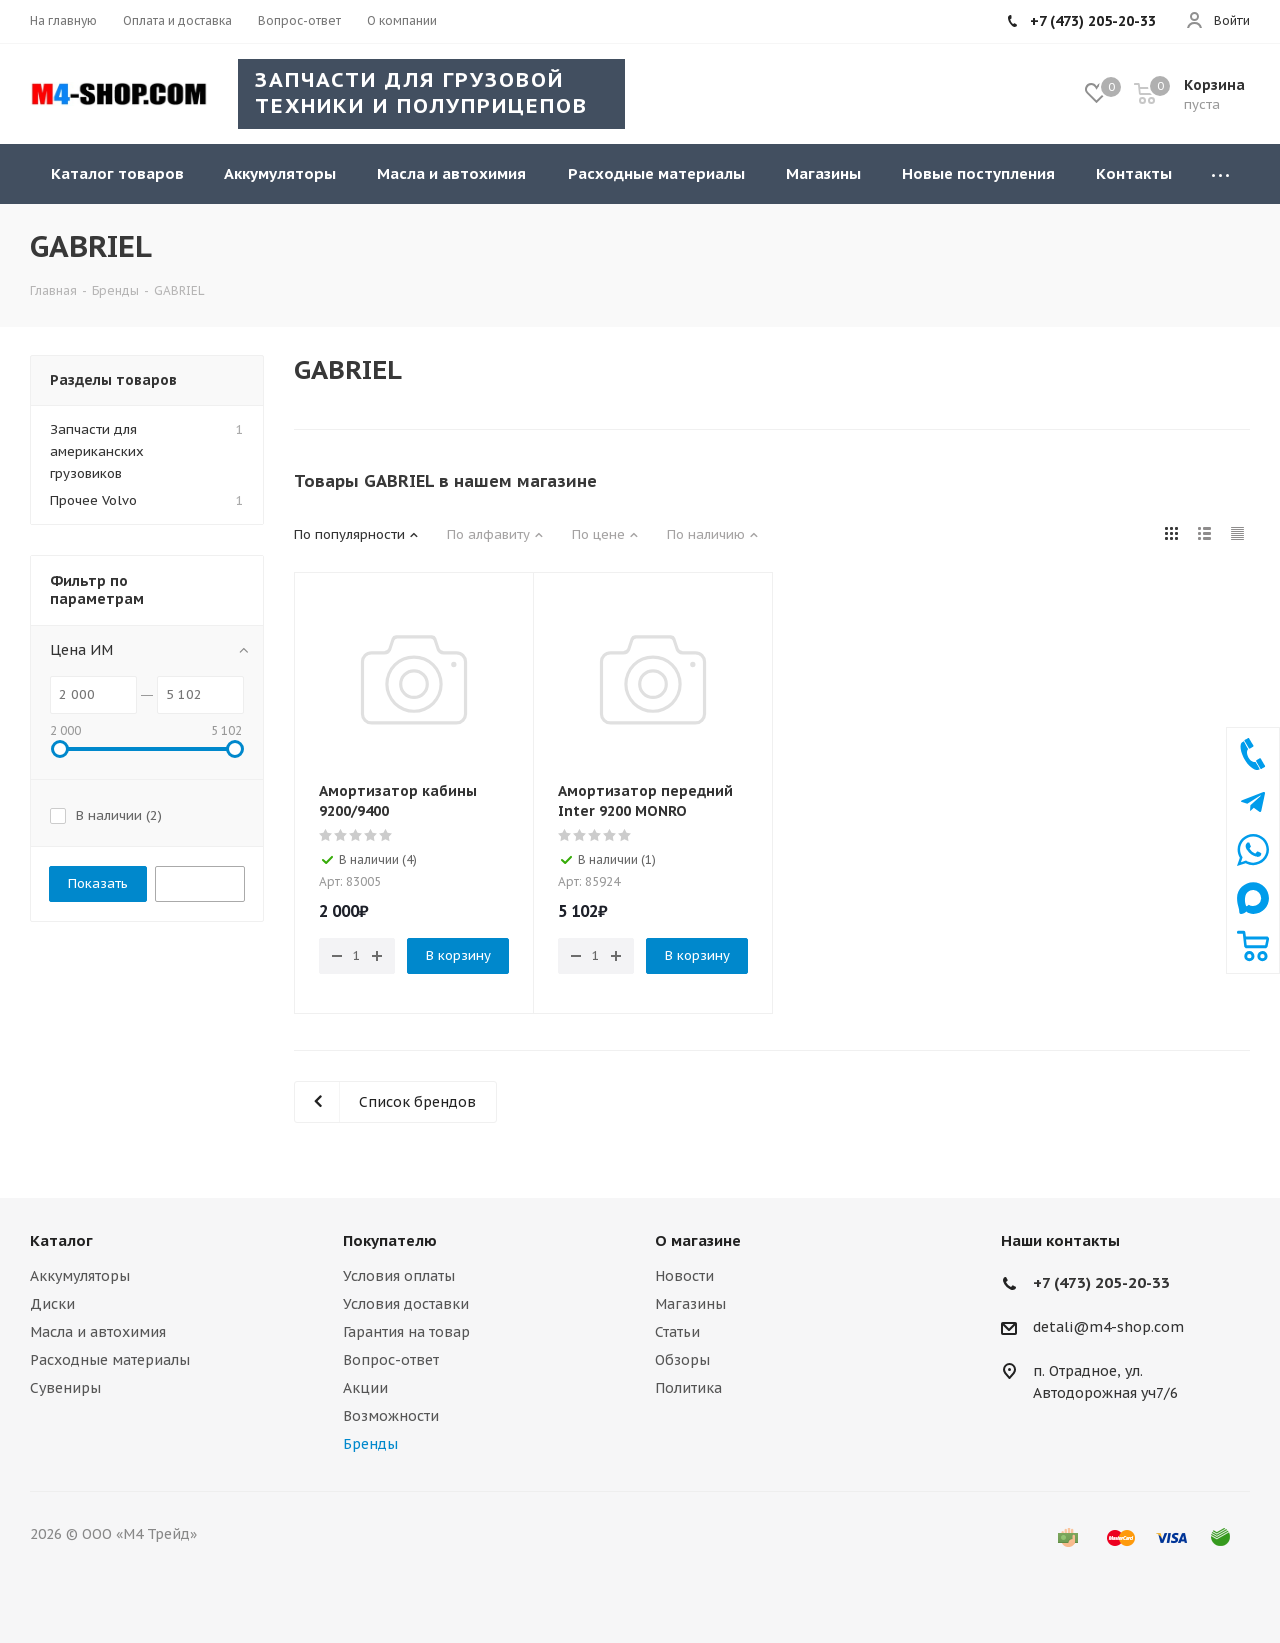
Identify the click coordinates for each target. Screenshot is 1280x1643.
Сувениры (65, 1388)
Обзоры (682, 1360)
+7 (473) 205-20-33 (1101, 1282)
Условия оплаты (399, 1276)
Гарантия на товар (406, 1332)
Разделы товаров (113, 380)
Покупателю (390, 1240)
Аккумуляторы (80, 1276)
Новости (684, 1276)
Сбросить (200, 883)
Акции (365, 1388)
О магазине (698, 1240)
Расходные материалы (110, 1360)
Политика (688, 1388)
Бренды (370, 1444)
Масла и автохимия (98, 1332)
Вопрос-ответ (391, 1360)
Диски (52, 1304)
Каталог (61, 1240)
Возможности (391, 1416)
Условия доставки (406, 1304)
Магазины (690, 1304)
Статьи (677, 1332)
